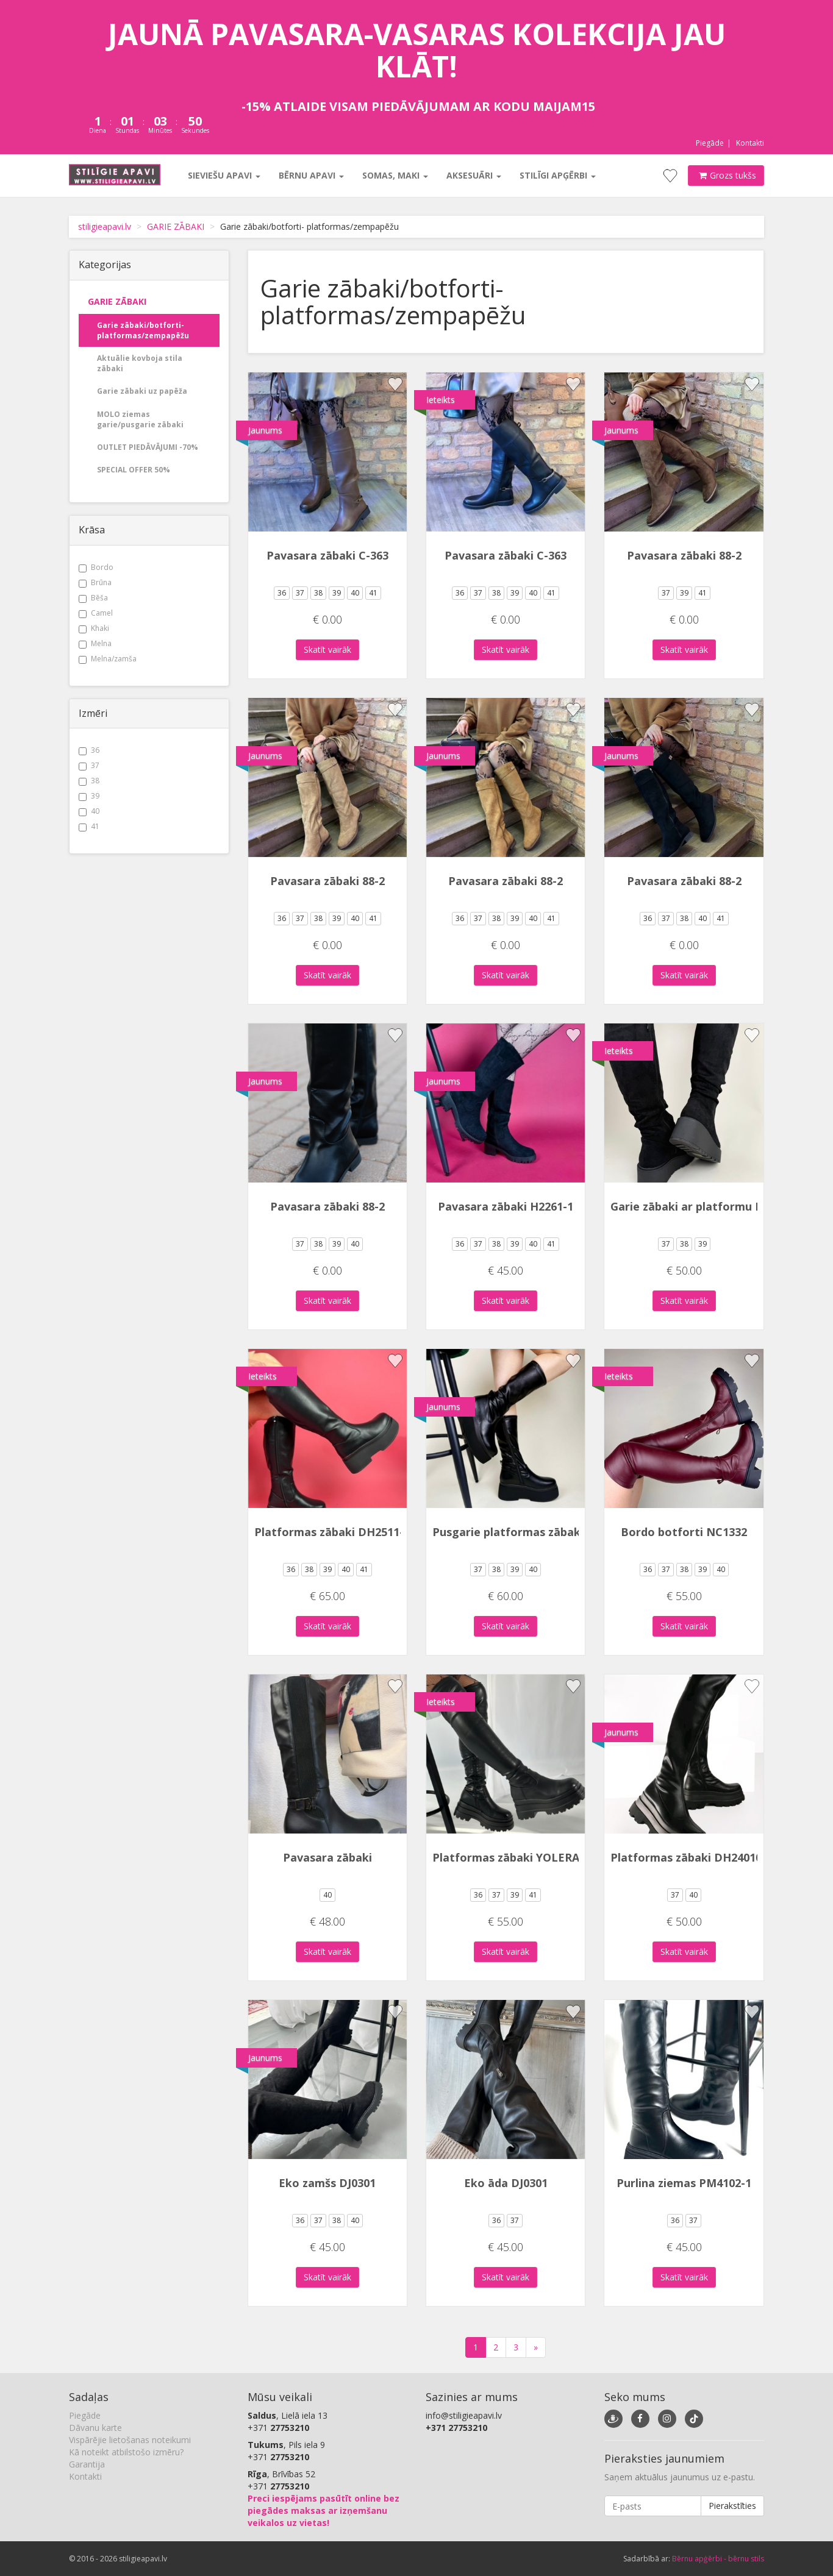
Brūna (95, 582)
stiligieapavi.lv (104, 226)
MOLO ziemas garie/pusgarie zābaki (140, 419)
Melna (95, 643)
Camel (96, 613)
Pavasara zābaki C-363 (327, 555)
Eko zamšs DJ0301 (327, 2183)
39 (89, 796)
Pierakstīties (732, 2505)
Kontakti (750, 143)
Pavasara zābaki (327, 1857)
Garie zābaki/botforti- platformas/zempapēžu (143, 330)
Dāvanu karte (95, 2427)
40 (89, 811)
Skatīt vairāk (327, 649)
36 (89, 750)
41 (89, 826)
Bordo (96, 567)
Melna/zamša (108, 658)
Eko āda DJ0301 (506, 2183)
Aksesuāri (473, 175)
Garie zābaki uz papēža (142, 391)
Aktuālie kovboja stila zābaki (139, 363)
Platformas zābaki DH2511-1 (332, 1532)
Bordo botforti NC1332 (684, 1532)
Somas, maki (395, 175)
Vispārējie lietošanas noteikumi (130, 2440)
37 (89, 765)
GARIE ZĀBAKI (175, 226)
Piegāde (710, 143)
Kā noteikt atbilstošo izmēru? (126, 2452)
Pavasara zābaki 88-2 (684, 555)
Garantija (87, 2464)
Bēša (93, 597)
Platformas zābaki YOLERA (505, 1857)
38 (89, 780)
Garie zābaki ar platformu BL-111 (701, 1206)
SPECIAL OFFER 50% (133, 469)
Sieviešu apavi (224, 175)
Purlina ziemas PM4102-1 (684, 2183)
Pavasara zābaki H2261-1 (505, 1206)
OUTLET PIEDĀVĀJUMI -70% (147, 447)
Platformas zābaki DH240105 (689, 1857)
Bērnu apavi (311, 175)
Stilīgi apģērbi (558, 175)
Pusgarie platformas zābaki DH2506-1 (535, 1532)
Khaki (94, 628)
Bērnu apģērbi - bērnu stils (718, 2558)
